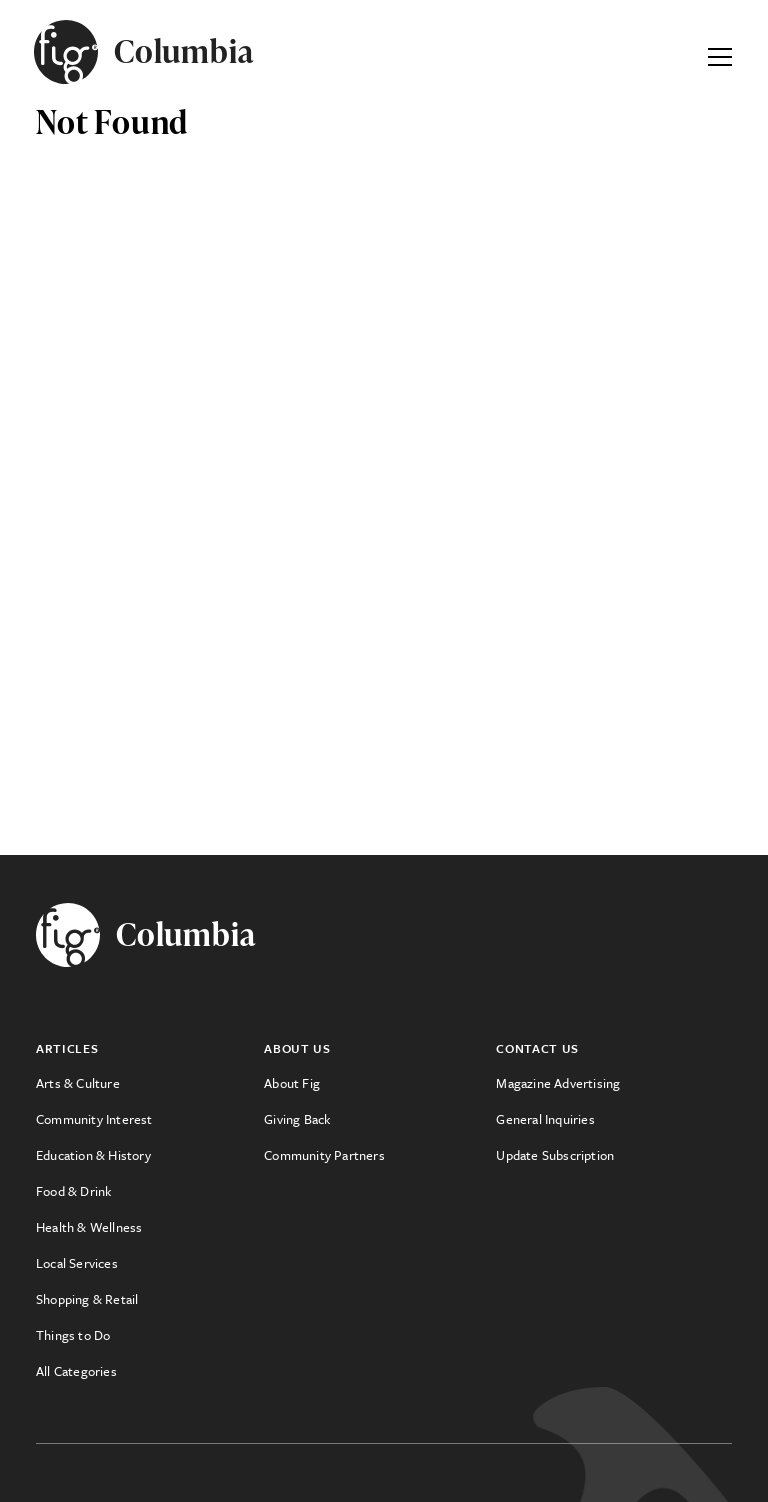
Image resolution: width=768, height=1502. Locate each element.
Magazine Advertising (558, 1083)
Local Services (77, 1263)
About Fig (292, 1083)
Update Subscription (555, 1155)
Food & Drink (73, 1191)
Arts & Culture (78, 1083)
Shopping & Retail (87, 1299)
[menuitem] (150, 1083)
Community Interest (94, 1119)
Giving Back (297, 1119)
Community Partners (324, 1155)
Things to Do (73, 1335)
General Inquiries (545, 1119)
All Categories (76, 1371)
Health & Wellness (89, 1227)
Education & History (93, 1155)
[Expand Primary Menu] (720, 52)
